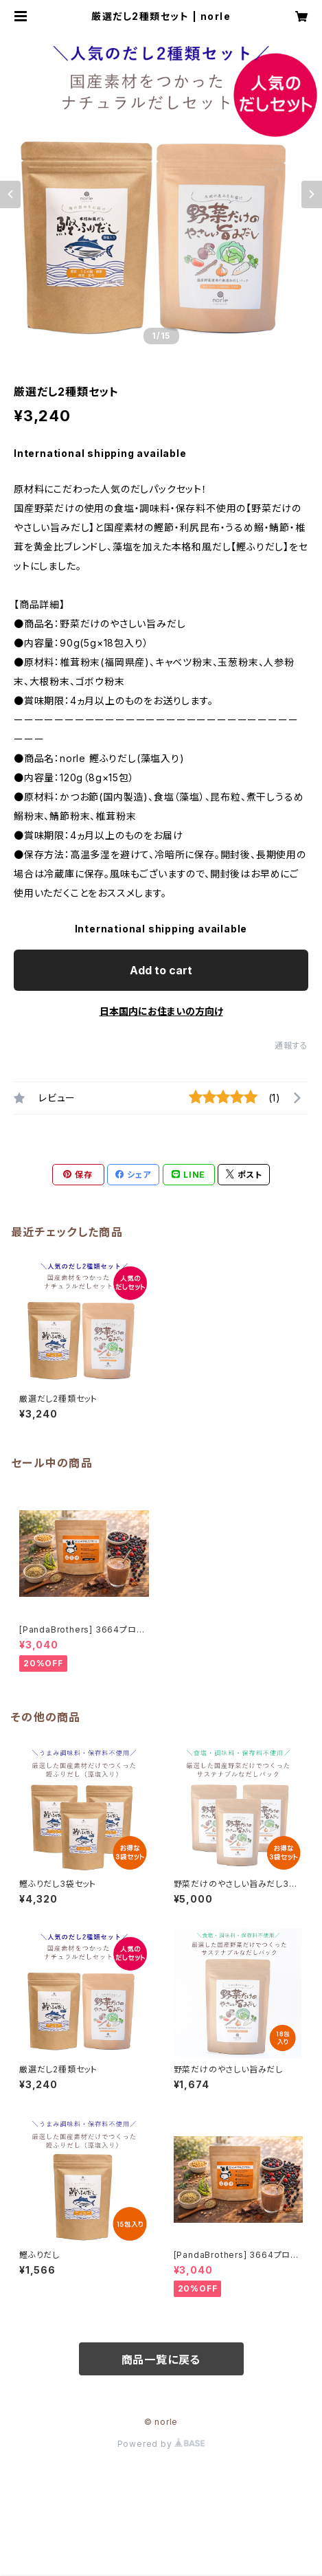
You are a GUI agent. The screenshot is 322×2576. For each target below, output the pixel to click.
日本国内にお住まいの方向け (161, 1011)
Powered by (161, 2444)
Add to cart (161, 970)
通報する (291, 1045)
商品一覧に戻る (161, 2359)
